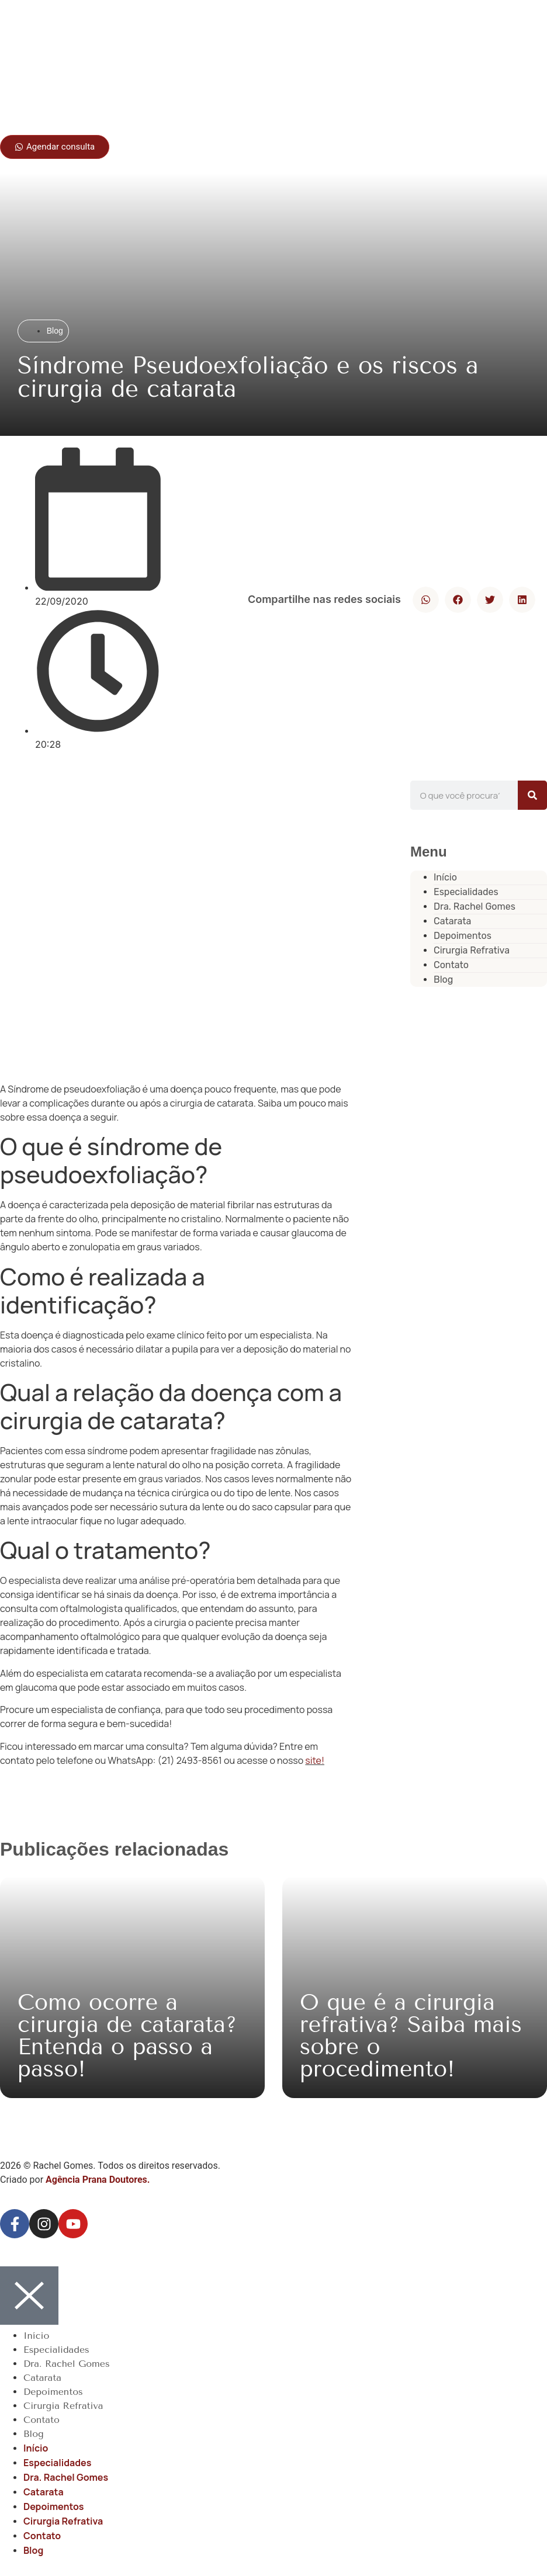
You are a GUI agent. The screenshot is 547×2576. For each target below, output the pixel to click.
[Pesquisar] (532, 795)
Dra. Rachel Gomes (474, 906)
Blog (443, 979)
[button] (426, 600)
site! (314, 1760)
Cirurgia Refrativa (472, 950)
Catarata (42, 2377)
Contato (41, 2419)
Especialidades (56, 2349)
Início (36, 2335)
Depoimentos (53, 2391)
